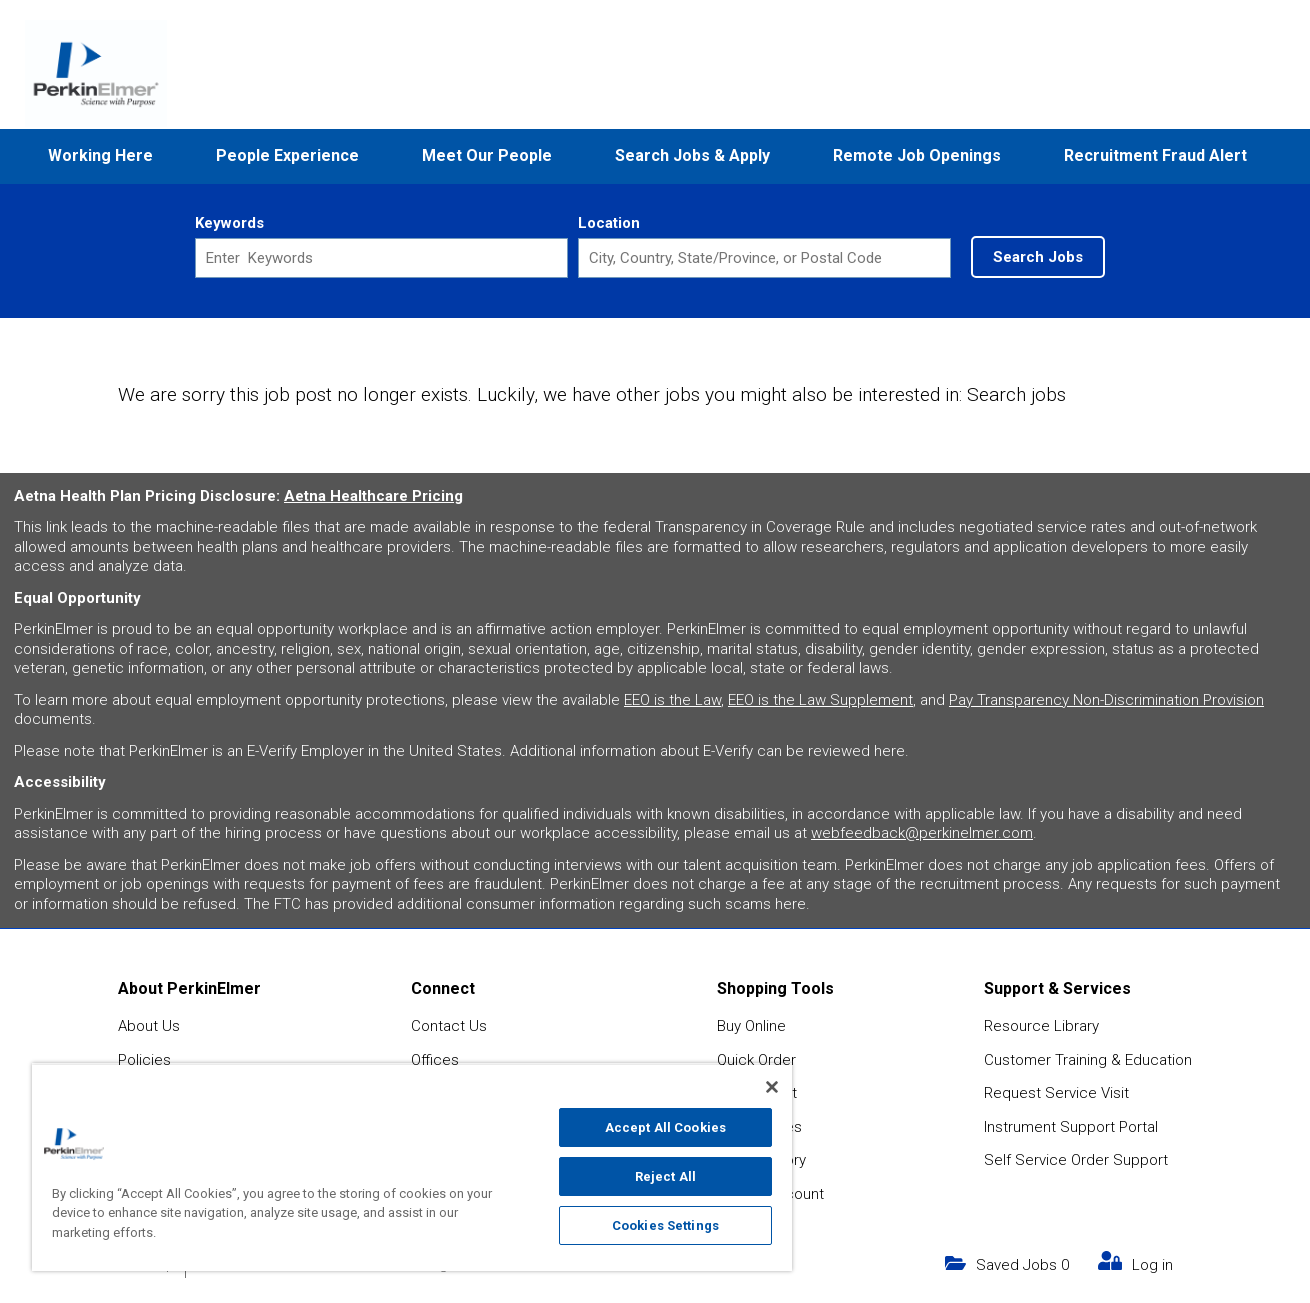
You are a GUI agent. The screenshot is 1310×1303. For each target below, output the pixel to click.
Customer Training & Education (1088, 1060)
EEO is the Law (672, 700)
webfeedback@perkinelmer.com (922, 833)
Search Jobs (1038, 257)
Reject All (665, 1176)
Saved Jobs (1022, 1265)
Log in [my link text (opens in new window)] (1152, 1265)
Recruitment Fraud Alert (1155, 155)
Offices (435, 1060)
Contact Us (449, 1026)
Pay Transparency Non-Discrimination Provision (1106, 700)
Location (609, 223)
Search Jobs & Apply (692, 155)
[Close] (772, 1087)
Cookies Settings (665, 1225)
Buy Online (751, 1026)
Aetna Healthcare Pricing (373, 496)
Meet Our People (487, 155)
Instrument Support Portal (1071, 1127)
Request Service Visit (1056, 1093)
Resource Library (1041, 1026)
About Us (149, 1026)
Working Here (100, 155)
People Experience (287, 155)
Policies (144, 1060)
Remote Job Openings (917, 155)
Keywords (229, 223)
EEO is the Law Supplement (820, 700)
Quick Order (756, 1060)
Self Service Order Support (1076, 1160)
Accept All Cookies (665, 1127)
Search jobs (1016, 394)
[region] (412, 1167)
